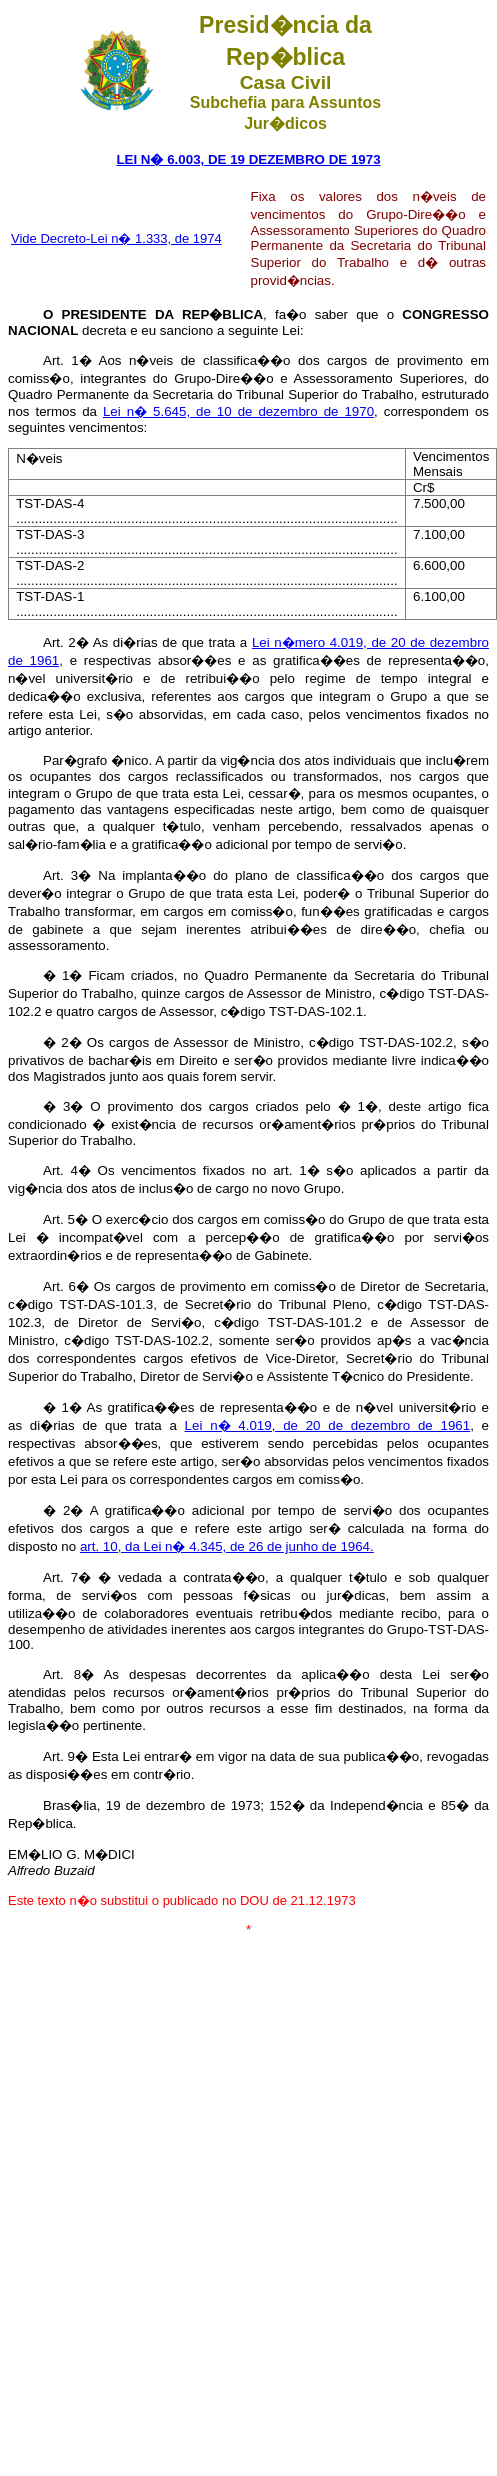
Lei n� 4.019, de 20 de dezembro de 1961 (328, 1425)
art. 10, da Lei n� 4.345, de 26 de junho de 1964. (227, 1546)
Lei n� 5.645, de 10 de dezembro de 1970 (238, 411)
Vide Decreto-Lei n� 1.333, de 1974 (116, 238)
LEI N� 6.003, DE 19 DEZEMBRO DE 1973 (248, 159)
